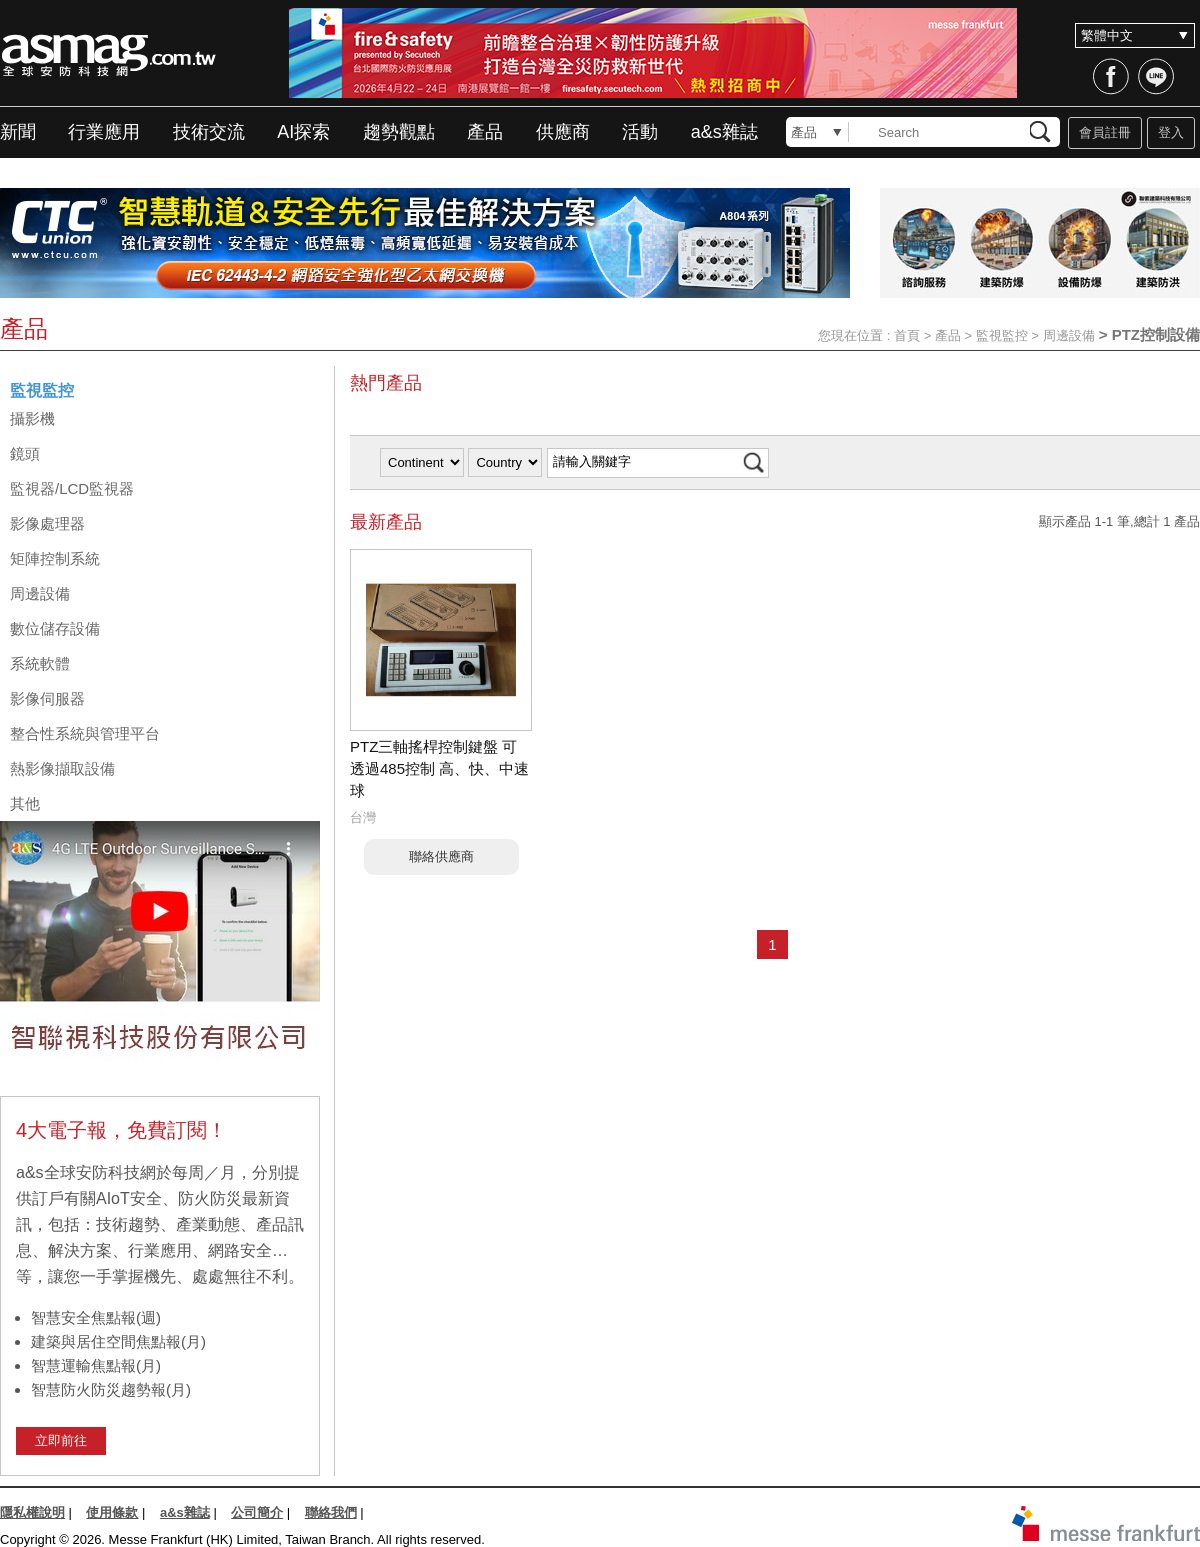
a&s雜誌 (724, 132)
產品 (485, 132)
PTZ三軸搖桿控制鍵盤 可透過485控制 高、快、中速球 (439, 768)
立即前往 (61, 1440)
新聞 (18, 132)
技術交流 (209, 132)
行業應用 (104, 132)
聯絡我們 (331, 1512)
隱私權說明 (32, 1512)
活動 (640, 132)
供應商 (563, 132)
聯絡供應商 (441, 856)
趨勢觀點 (399, 132)
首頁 (907, 335)
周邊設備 (1069, 335)
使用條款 (112, 1512)
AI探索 (303, 132)
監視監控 (1002, 335)
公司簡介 (257, 1512)
